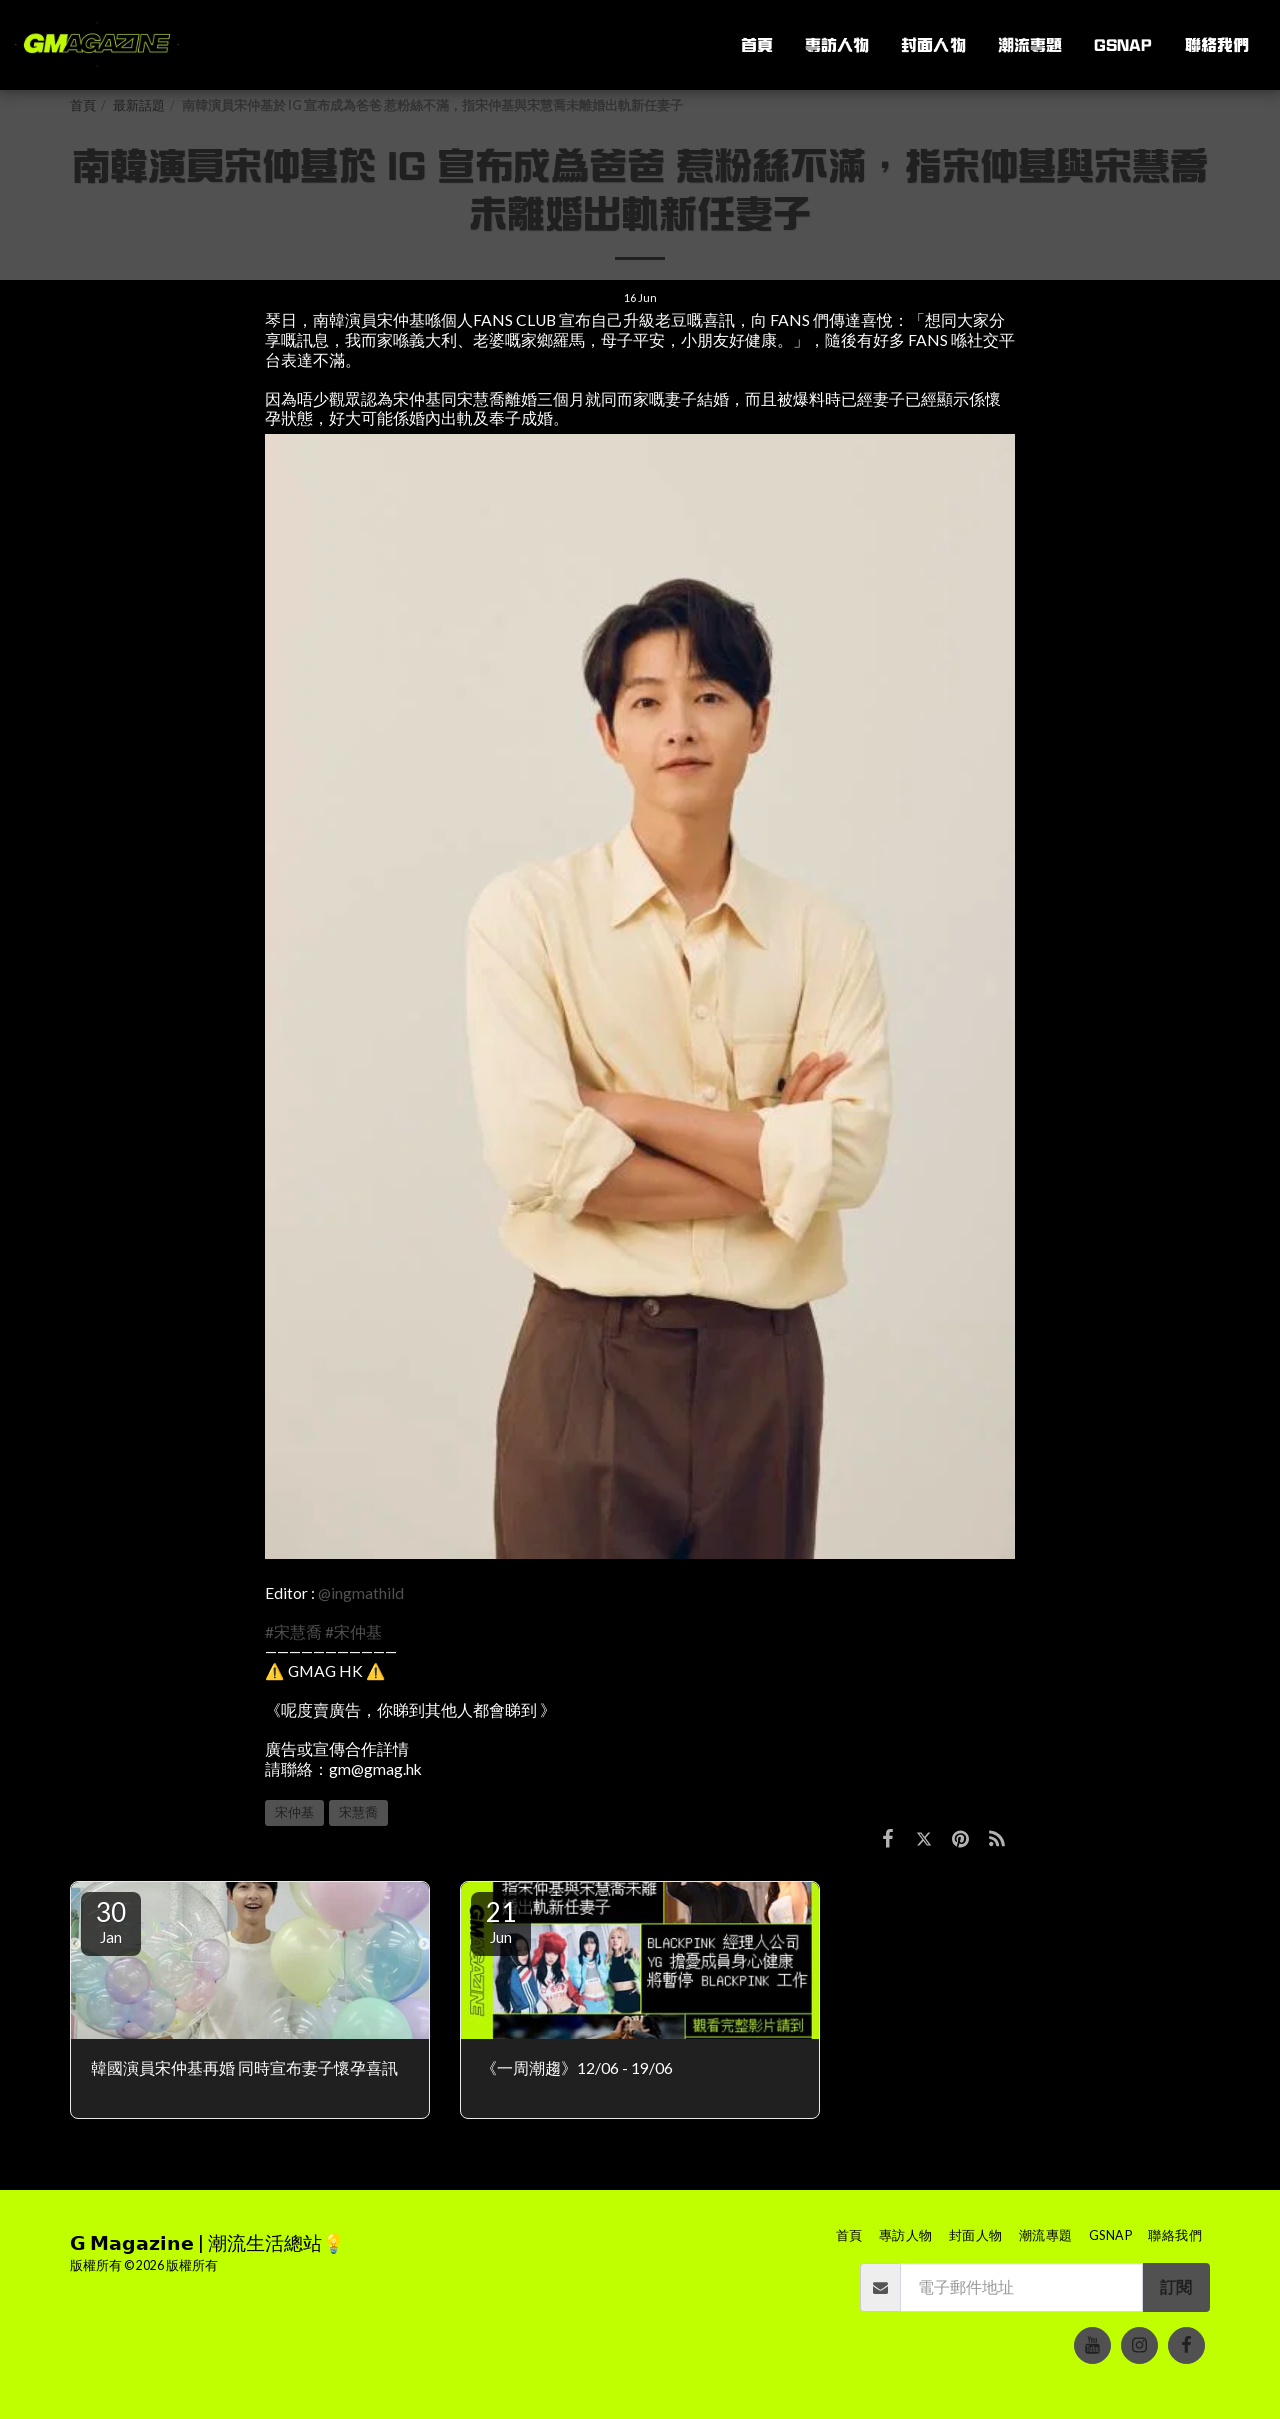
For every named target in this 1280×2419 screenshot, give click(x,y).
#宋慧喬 (293, 1632)
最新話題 (139, 105)
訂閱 (1176, 2287)
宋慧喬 (358, 1812)
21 (501, 1921)
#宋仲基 (353, 1632)
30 (111, 1921)
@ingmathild (361, 1593)
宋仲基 (294, 1812)
